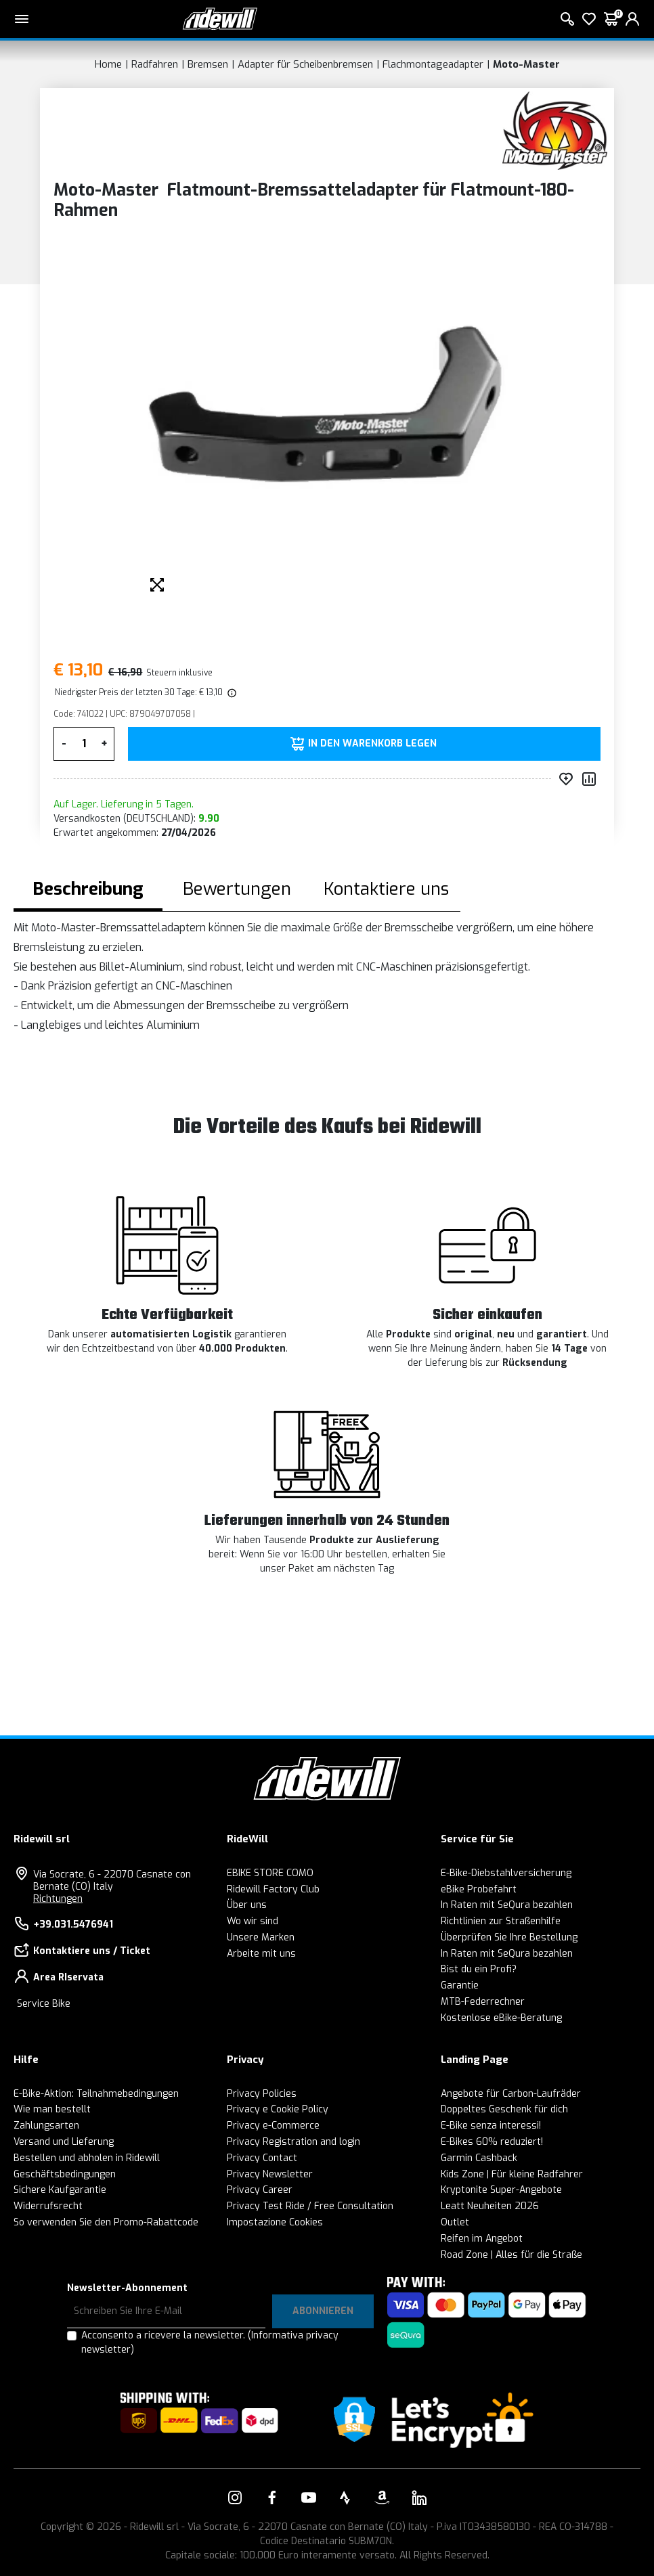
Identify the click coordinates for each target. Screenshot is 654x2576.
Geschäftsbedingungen (65, 2174)
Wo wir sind (252, 1921)
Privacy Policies (262, 2093)
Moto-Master (526, 64)
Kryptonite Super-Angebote (501, 2189)
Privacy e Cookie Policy (277, 2109)
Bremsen (208, 64)
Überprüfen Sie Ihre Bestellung (509, 1937)
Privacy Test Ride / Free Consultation (310, 2206)
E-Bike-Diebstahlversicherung (506, 1873)
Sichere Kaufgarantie (60, 2189)
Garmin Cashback (479, 2158)
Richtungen (58, 1898)
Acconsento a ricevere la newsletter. (210, 2342)
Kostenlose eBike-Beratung (501, 2018)
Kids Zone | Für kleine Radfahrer (512, 2174)
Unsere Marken (261, 1937)
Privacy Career (259, 2189)
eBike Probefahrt (479, 1889)
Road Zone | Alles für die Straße (511, 2254)
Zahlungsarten (46, 2125)
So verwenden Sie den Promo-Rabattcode (106, 2222)
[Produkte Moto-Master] (554, 130)
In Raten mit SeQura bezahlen (507, 1904)
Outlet (455, 2222)
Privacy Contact (262, 2158)
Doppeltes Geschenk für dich (504, 2109)
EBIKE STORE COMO (270, 1873)
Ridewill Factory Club (273, 1889)
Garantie (460, 1985)
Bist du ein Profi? (479, 1969)
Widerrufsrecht (48, 2206)
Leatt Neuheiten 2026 (490, 2206)
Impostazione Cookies (275, 2222)
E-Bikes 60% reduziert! (492, 2141)
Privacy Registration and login (293, 2141)
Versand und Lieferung (64, 2141)
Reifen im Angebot (482, 2238)
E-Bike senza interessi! (491, 2125)
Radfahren (154, 64)
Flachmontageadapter (433, 64)
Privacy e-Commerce (273, 2125)
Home (108, 64)
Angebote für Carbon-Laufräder (511, 2093)
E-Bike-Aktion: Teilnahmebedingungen (96, 2093)
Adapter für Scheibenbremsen (305, 64)
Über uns (247, 1904)
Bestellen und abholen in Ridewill (87, 2158)
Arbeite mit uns (261, 1953)
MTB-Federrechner (483, 2001)
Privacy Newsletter (270, 2174)
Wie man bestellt (52, 2109)
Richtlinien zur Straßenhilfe (501, 1921)
